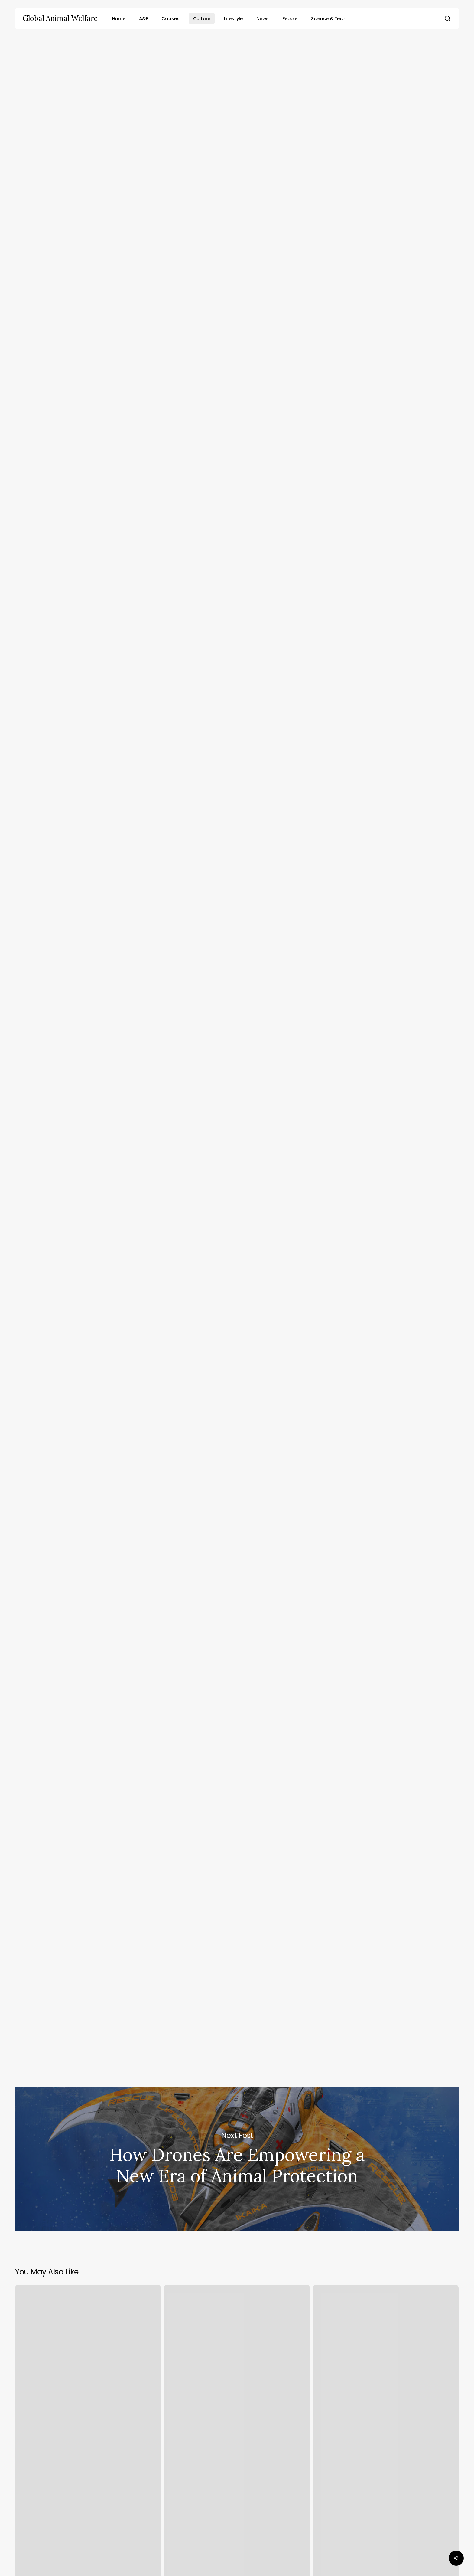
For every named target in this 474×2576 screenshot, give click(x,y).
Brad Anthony (244, 122)
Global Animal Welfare (60, 18)
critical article (207, 897)
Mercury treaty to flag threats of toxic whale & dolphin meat (201, 1130)
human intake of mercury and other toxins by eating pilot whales (261, 650)
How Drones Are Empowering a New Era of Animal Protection (237, 2159)
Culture (235, 61)
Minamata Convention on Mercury (202, 1017)
